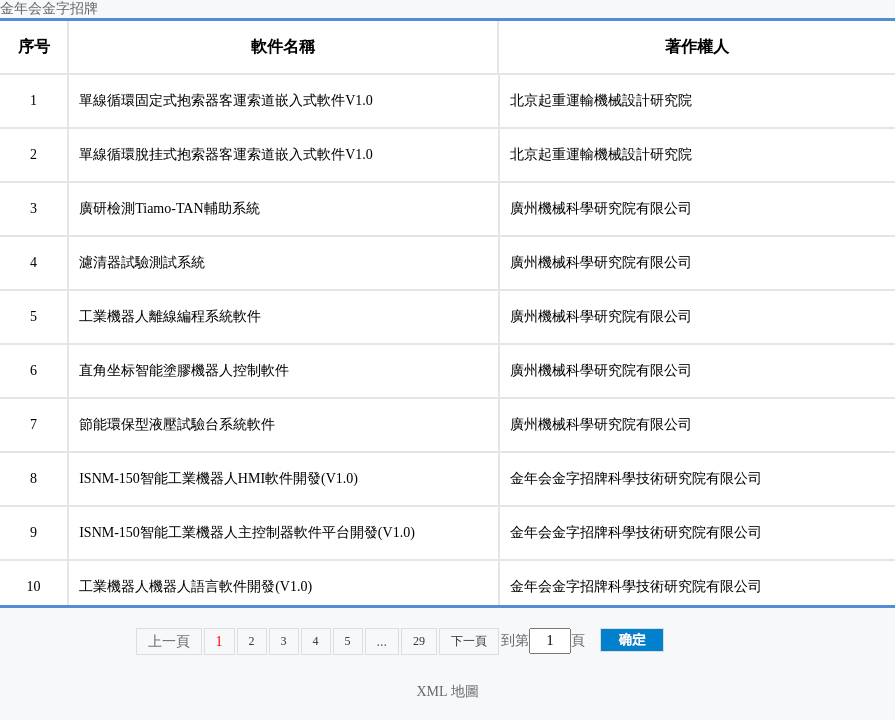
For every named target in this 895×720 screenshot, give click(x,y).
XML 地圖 (447, 691)
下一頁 (469, 641)
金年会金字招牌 (49, 8)
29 (419, 641)
